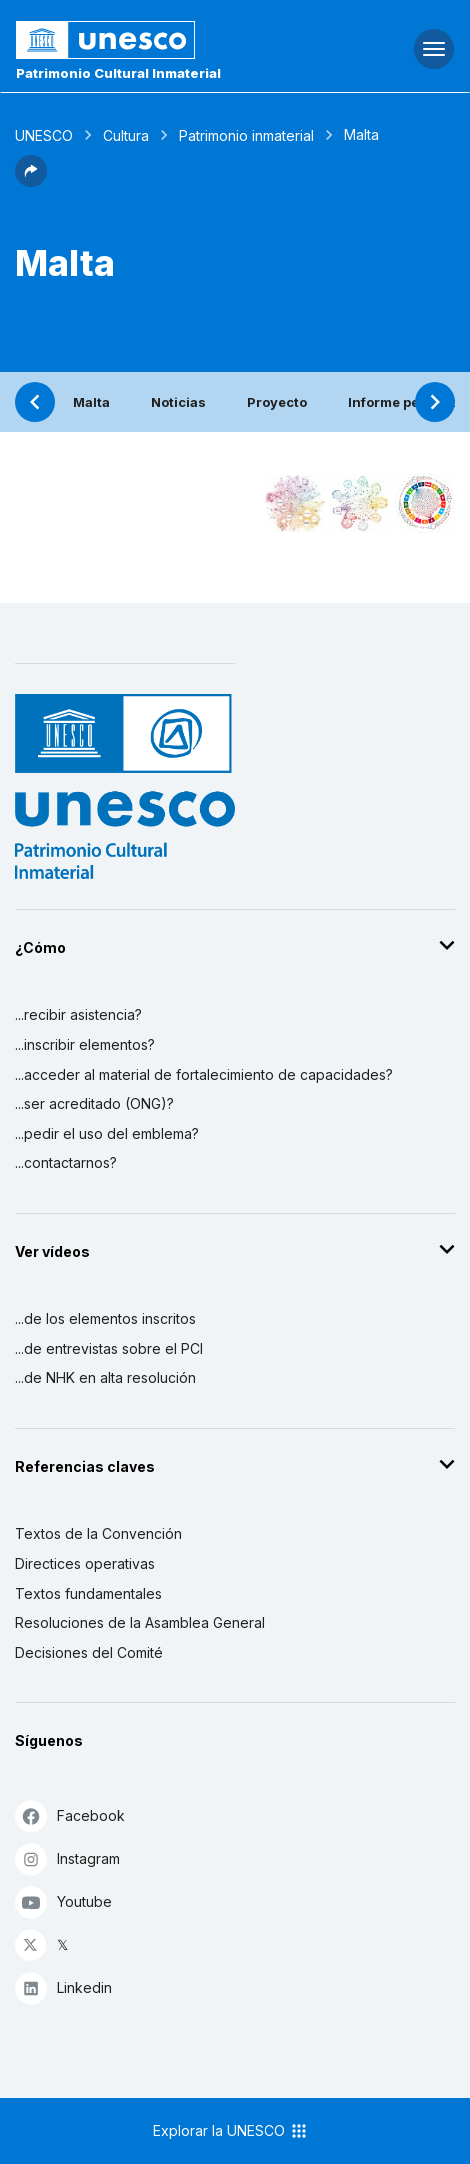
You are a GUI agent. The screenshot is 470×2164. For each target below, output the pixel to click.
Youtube (63, 1901)
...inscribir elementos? (85, 1044)
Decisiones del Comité (89, 1652)
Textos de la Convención (98, 1533)
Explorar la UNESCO (231, 2131)
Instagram (67, 1858)
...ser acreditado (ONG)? (94, 1103)
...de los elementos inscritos (105, 1318)
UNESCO (44, 135)
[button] (31, 181)
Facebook (70, 1815)
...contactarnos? (66, 1162)
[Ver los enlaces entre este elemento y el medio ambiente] (360, 503)
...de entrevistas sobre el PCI (109, 1348)
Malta (91, 402)
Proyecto (277, 402)
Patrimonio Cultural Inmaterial (118, 73)
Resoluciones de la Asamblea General (140, 1622)
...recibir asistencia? (78, 1014)
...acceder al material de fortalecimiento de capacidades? (204, 1074)
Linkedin (63, 1987)
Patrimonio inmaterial (246, 135)
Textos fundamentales (88, 1593)
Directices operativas (85, 1563)
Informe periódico (407, 402)
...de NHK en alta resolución (105, 1377)
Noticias (178, 402)
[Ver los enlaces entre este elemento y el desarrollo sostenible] (425, 503)
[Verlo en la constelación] (295, 503)
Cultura (126, 135)
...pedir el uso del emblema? (107, 1133)
